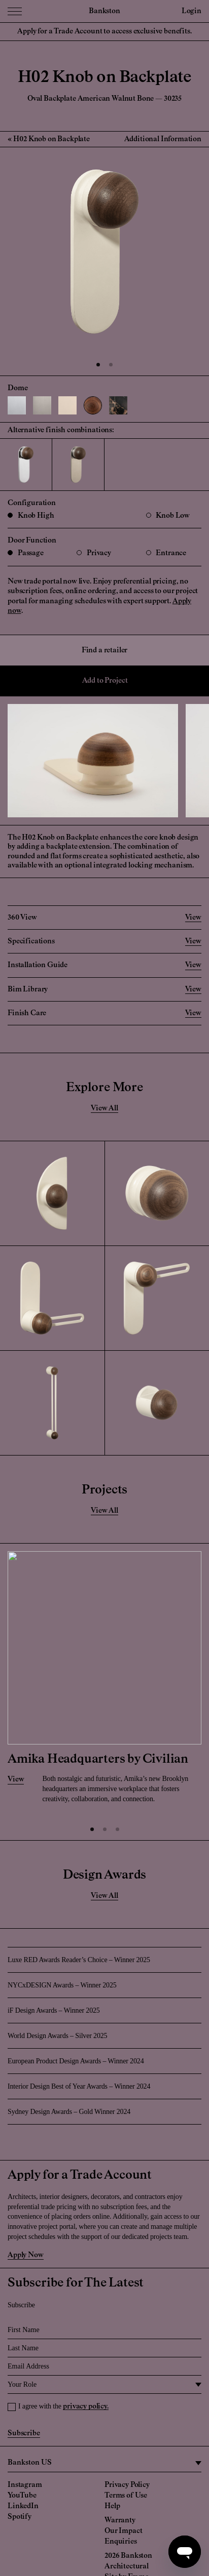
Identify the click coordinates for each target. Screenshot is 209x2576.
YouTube (22, 2495)
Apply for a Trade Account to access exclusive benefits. (104, 31)
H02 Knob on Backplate (51, 139)
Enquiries (120, 2541)
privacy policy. (86, 2406)
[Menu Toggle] (15, 11)
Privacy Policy (127, 2484)
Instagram (25, 2484)
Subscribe (24, 2433)
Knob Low (168, 515)
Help (112, 2506)
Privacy (94, 553)
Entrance (166, 553)
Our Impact (123, 2531)
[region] (104, 2463)
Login (191, 11)
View (16, 1779)
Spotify (19, 2516)
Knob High (31, 515)
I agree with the (63, 2406)
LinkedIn (23, 2506)
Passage (26, 553)
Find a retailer (105, 650)
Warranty (119, 2520)
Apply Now (26, 2255)
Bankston (104, 11)
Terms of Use (125, 2495)
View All (104, 1108)
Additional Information (162, 139)
